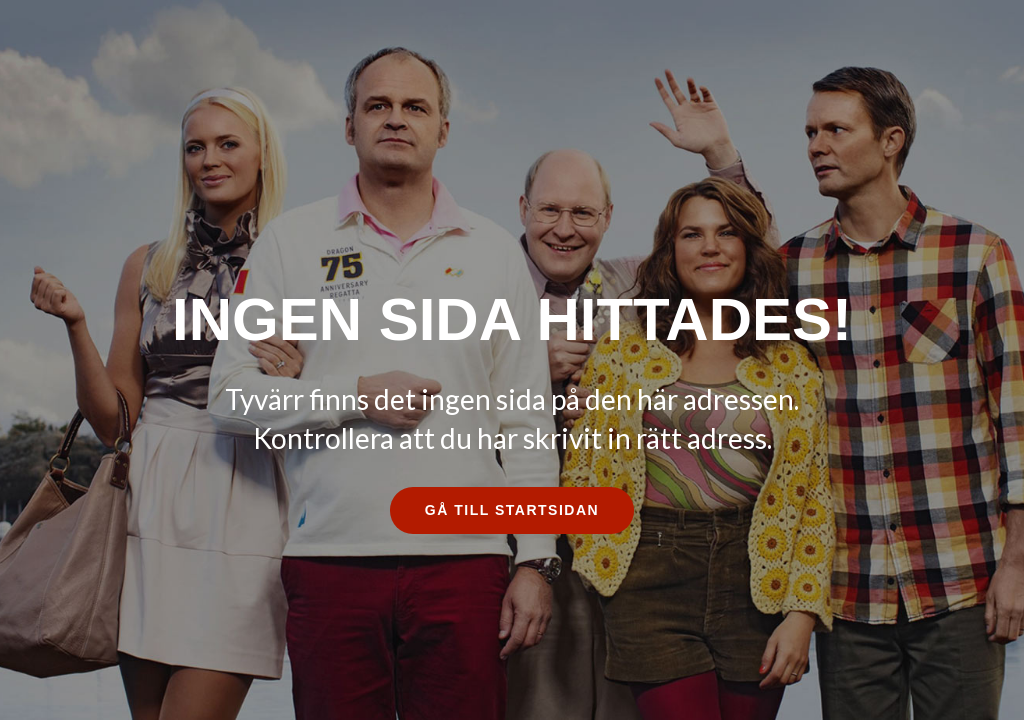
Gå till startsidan (512, 510)
